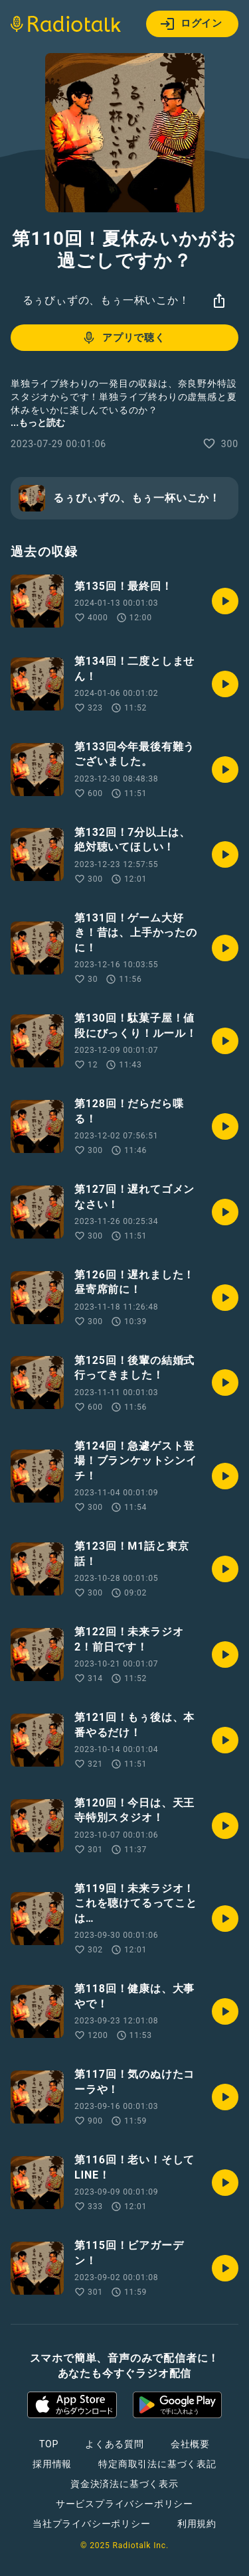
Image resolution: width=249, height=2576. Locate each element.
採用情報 (52, 2464)
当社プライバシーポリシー (92, 2523)
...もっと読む (38, 422)
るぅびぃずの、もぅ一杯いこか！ (106, 300)
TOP (48, 2444)
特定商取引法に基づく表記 (157, 2464)
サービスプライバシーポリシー (124, 2503)
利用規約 (196, 2523)
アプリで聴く (123, 338)
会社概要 (190, 2444)
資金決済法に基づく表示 (124, 2483)
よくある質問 (114, 2444)
